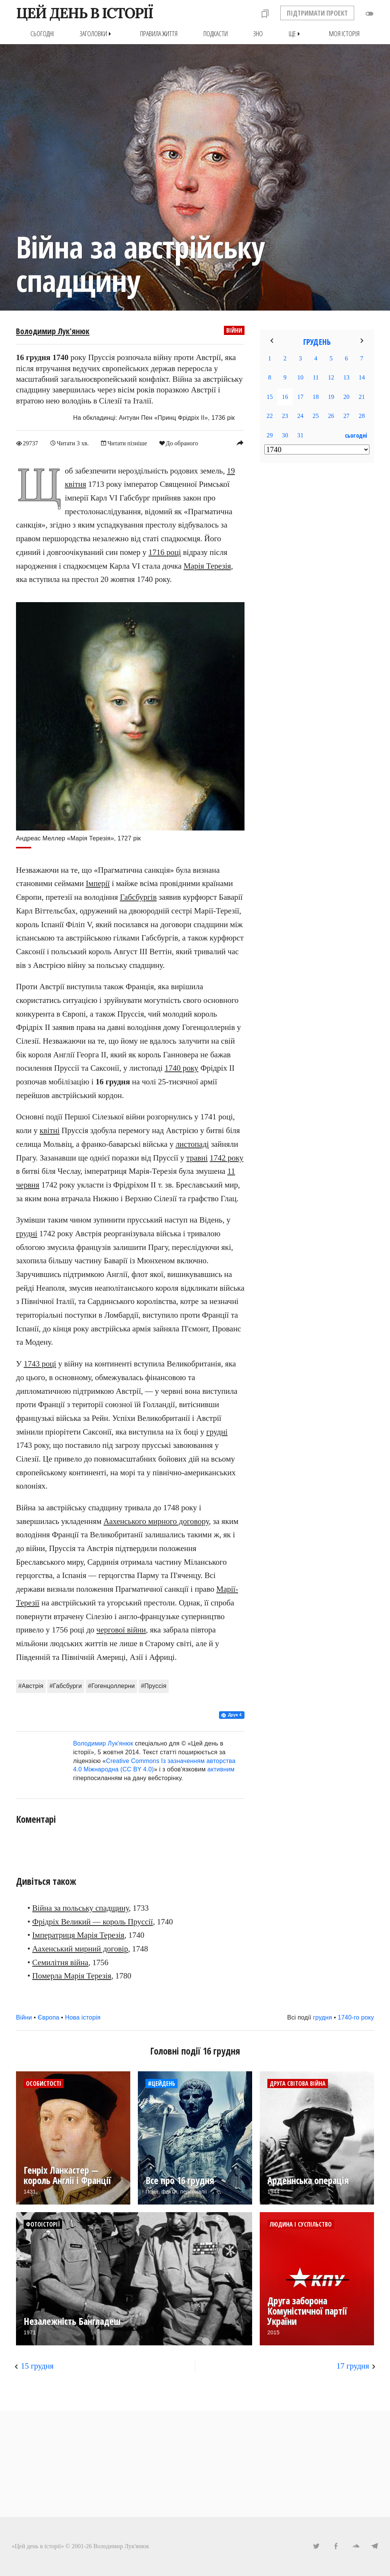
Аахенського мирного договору (156, 1521)
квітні (49, 1130)
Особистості (43, 2083)
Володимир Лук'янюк (53, 331)
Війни (234, 330)
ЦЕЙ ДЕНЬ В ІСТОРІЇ (84, 13)
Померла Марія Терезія (72, 1975)
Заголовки (97, 33)
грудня (322, 2017)
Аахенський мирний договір (80, 1948)
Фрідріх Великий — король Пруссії (92, 1921)
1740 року (181, 1068)
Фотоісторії (43, 2224)
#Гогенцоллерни (111, 1686)
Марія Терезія (207, 565)
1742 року (227, 1157)
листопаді (192, 1143)
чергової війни (121, 1629)
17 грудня (352, 2365)
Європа (48, 2017)
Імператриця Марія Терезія (78, 1935)
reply (240, 442)
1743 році (40, 1363)
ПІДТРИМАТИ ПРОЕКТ (317, 13)
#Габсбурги (66, 1686)
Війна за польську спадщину (80, 1908)
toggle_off (369, 13)
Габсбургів (138, 897)
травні (197, 1157)
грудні (26, 1233)
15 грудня (37, 2365)
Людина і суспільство (301, 2224)
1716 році (165, 551)
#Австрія (30, 1686)
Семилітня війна (60, 1962)
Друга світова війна (298, 2083)
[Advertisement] (317, 592)
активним (221, 1769)
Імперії (98, 883)
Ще (296, 33)
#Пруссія (153, 1686)
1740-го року (356, 2017)
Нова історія (83, 2017)
